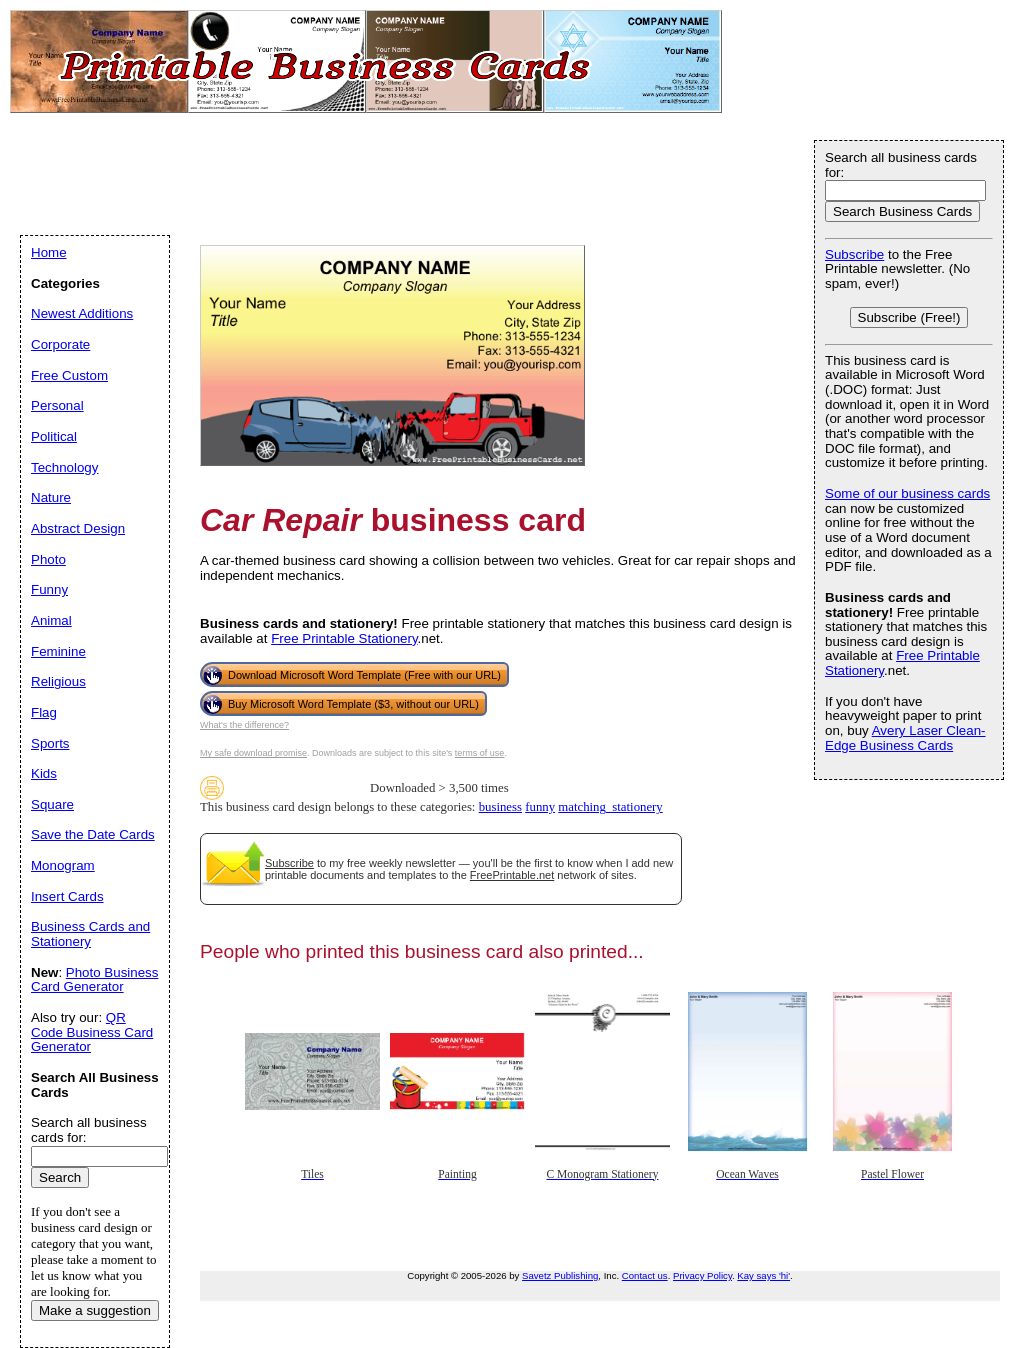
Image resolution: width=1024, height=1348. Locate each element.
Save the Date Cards (93, 834)
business (500, 807)
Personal (57, 405)
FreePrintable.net (512, 875)
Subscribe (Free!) (909, 317)
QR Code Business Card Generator (92, 1032)
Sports (50, 743)
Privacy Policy (702, 1275)
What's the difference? (244, 725)
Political (54, 436)
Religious (58, 681)
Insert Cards (67, 896)
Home (49, 252)
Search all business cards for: (901, 165)
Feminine (58, 651)
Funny (49, 589)
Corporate (60, 344)
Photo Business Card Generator (94, 980)
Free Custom (69, 375)
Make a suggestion (95, 1310)
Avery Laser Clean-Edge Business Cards (905, 738)
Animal (51, 620)
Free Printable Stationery (344, 638)
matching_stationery (610, 807)
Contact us (645, 1275)
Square (52, 804)
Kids (44, 773)
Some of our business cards (907, 493)
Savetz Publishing (560, 1275)
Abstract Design (78, 528)
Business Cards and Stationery (90, 934)
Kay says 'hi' (763, 1275)
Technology (64, 467)
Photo (48, 559)
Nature (51, 497)
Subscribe (289, 863)
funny (540, 807)
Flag (44, 712)
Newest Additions (82, 313)
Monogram (63, 865)
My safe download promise (253, 753)
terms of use (480, 753)
